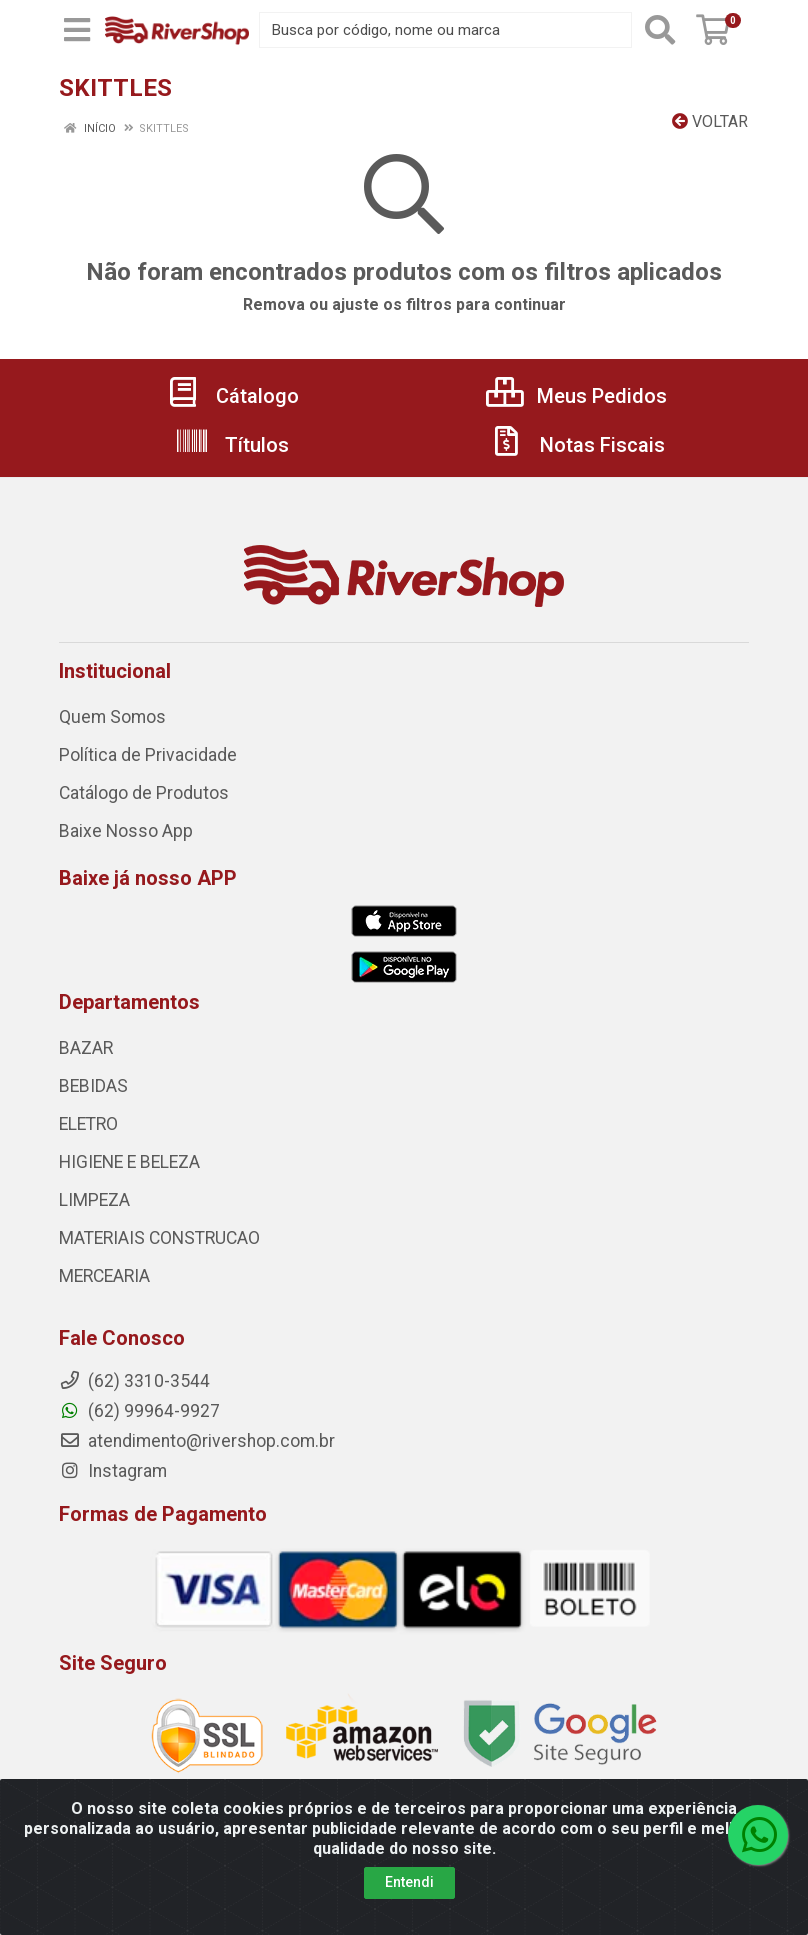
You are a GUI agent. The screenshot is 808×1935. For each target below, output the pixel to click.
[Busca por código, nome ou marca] (445, 30)
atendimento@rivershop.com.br (197, 1441)
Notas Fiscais (577, 445)
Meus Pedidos (576, 396)
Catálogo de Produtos (144, 793)
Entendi (409, 1882)
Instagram (113, 1471)
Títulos (231, 445)
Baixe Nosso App (126, 831)
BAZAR (86, 1048)
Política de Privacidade (148, 755)
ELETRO (88, 1124)
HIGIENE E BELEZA (129, 1162)
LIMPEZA (94, 1200)
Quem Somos (112, 717)
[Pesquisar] (660, 30)
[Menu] (77, 30)
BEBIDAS (93, 1086)
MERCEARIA (104, 1276)
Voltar (710, 121)
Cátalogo (232, 396)
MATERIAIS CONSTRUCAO (159, 1238)
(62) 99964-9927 (139, 1411)
